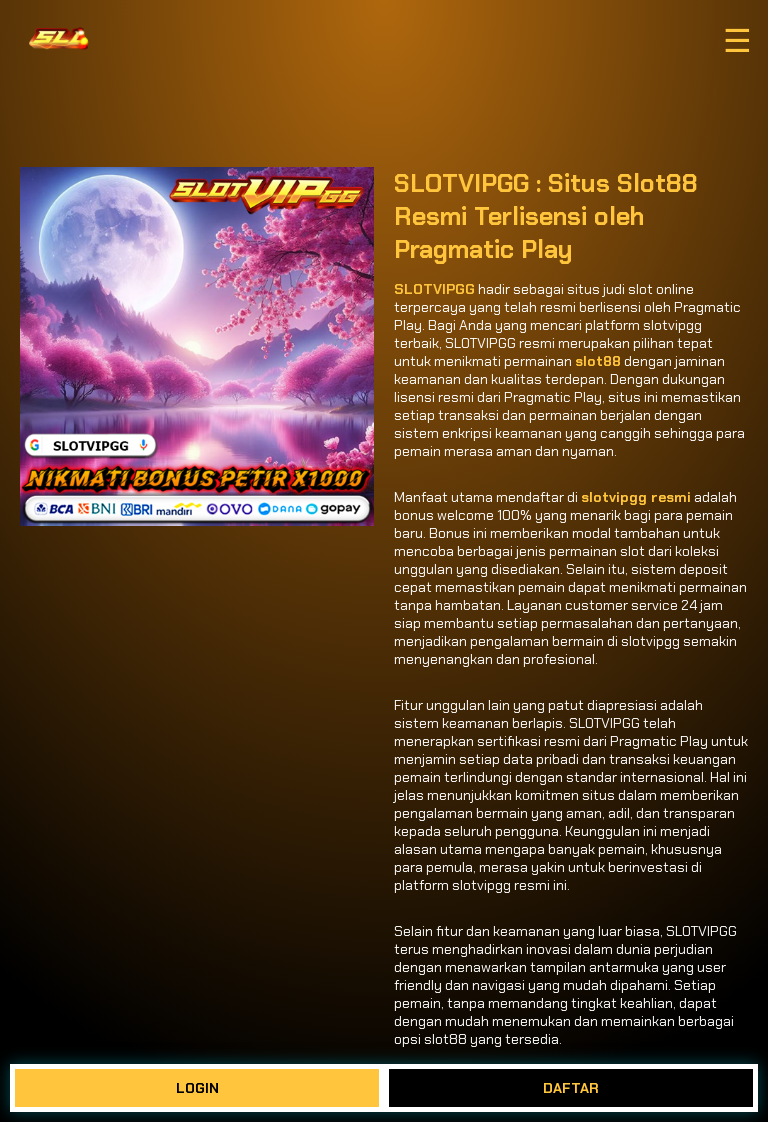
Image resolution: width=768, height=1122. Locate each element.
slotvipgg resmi (636, 497)
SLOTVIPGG (434, 289)
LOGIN (197, 1088)
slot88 (598, 361)
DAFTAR (571, 1088)
